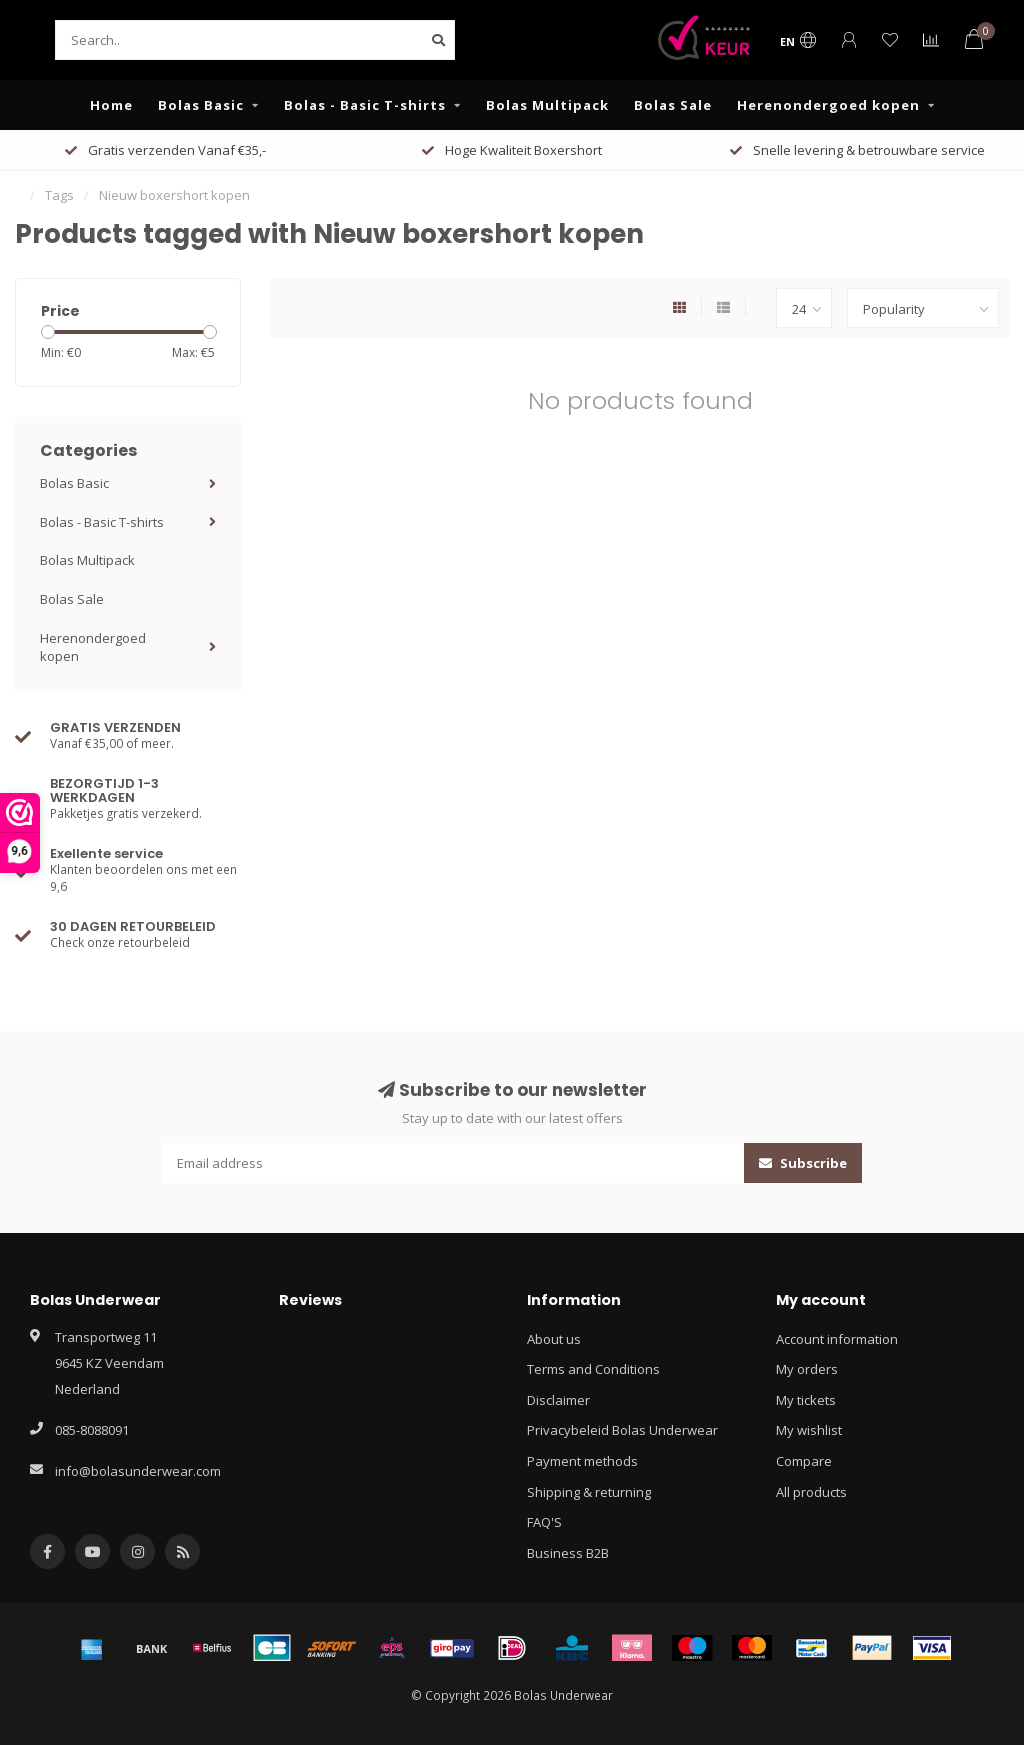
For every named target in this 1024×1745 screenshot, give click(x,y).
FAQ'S (544, 1522)
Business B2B (568, 1553)
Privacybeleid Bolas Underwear (622, 1430)
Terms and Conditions (593, 1369)
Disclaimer (558, 1400)
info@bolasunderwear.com (138, 1471)
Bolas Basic (201, 105)
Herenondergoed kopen (828, 105)
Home (111, 105)
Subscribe (803, 1163)
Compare (804, 1461)
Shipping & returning (589, 1492)
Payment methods (582, 1461)
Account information (837, 1339)
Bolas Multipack (547, 105)
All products (811, 1492)
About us (554, 1339)
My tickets (806, 1400)
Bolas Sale (673, 105)
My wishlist (809, 1430)
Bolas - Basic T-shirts (365, 105)
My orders (807, 1369)
